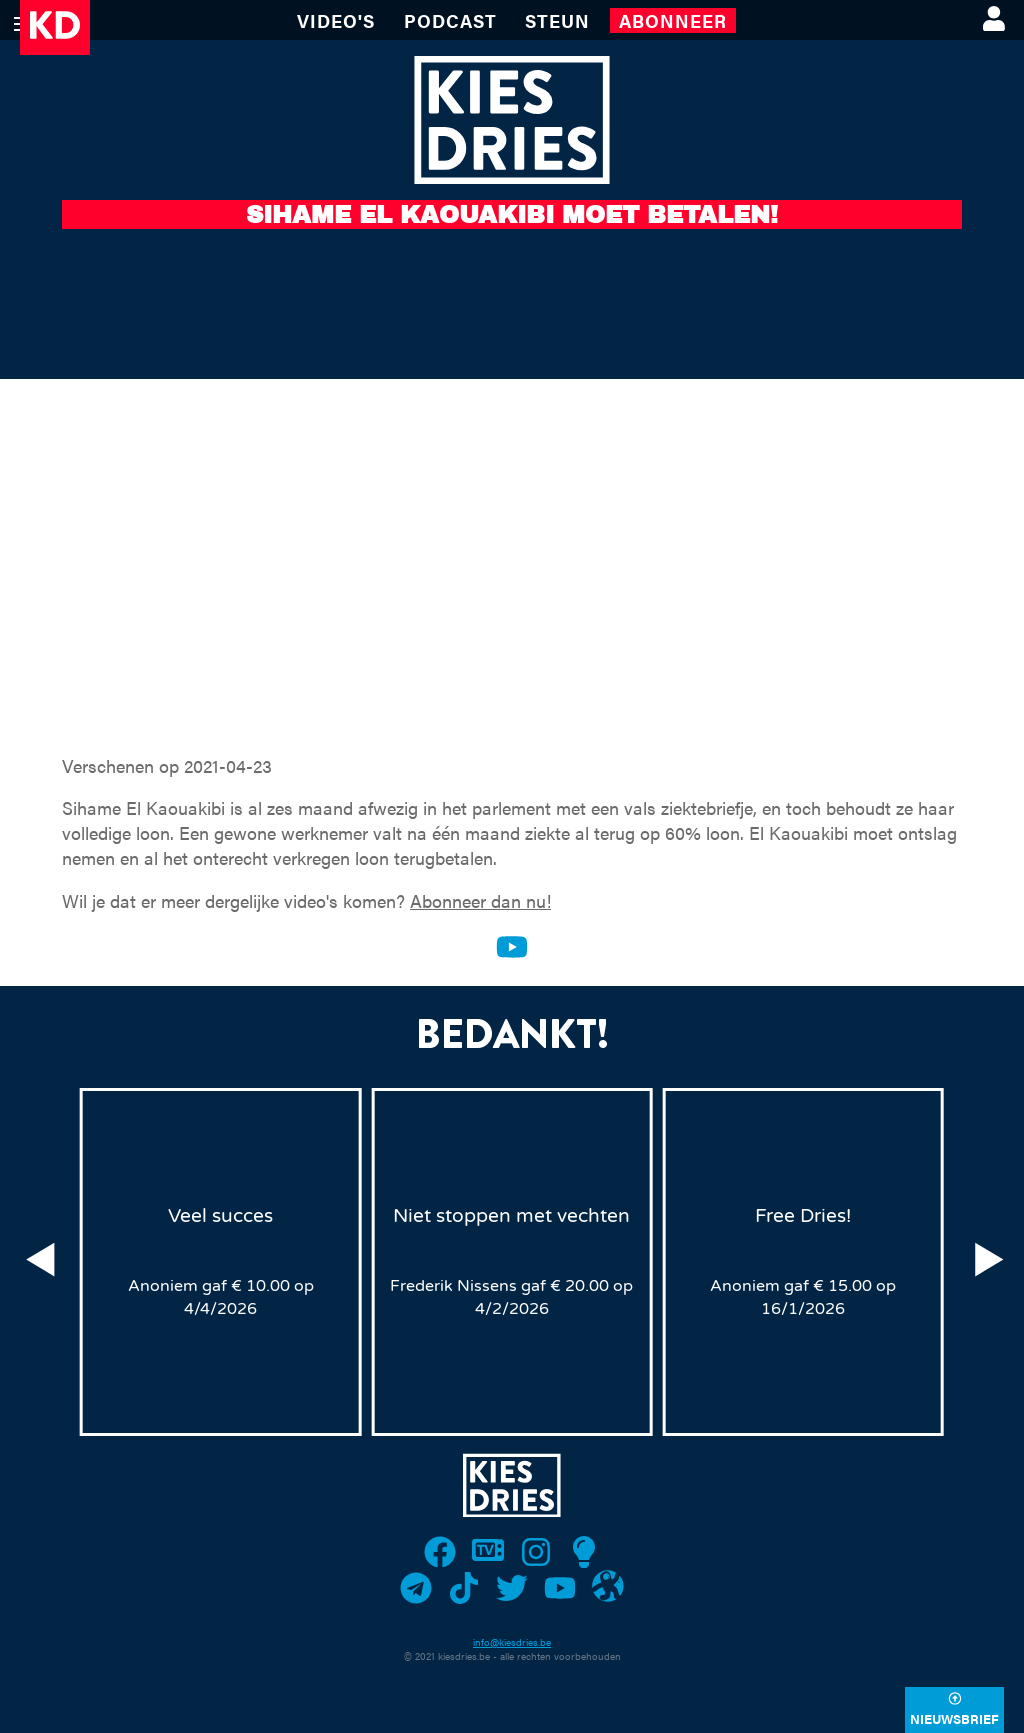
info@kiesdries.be (512, 1642)
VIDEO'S (336, 20)
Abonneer (673, 20)
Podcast (450, 20)
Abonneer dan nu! (480, 900)
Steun (557, 20)
